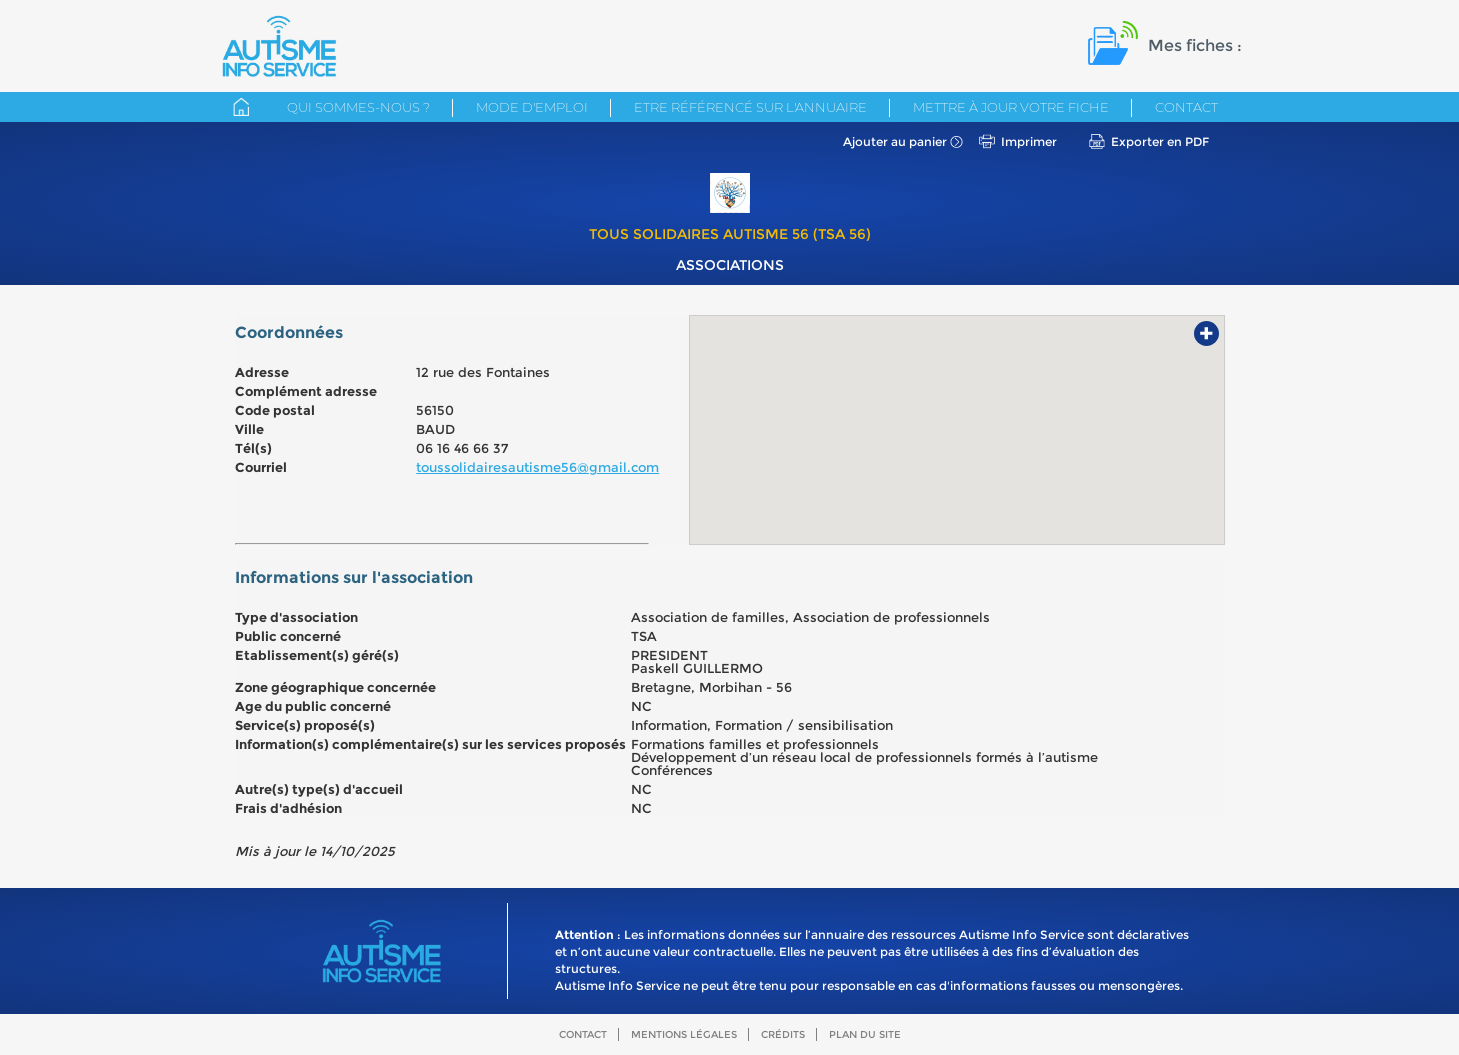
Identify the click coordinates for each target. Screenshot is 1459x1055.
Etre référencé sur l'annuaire (750, 107)
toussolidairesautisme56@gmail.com (537, 467)
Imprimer (1029, 141)
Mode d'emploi (532, 107)
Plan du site (865, 1034)
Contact (1186, 107)
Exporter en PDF (1160, 141)
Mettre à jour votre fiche (1011, 107)
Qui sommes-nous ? (358, 107)
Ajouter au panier (895, 141)
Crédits (783, 1034)
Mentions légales (684, 1034)
